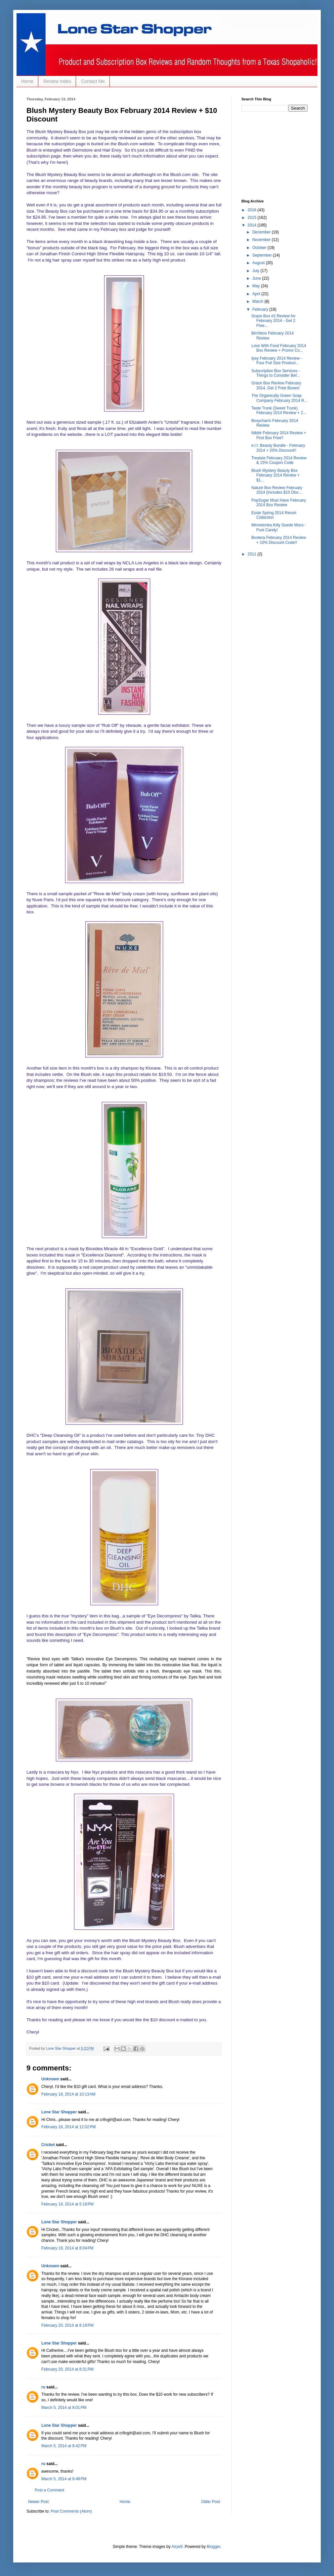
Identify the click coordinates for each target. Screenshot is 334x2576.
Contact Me (93, 81)
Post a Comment (49, 2490)
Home (27, 81)
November (262, 239)
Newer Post (38, 2501)
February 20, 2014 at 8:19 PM (67, 2325)
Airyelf (177, 2546)
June (257, 278)
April (256, 294)
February (260, 309)
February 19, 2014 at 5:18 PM (67, 2204)
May (256, 286)
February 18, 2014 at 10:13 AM (68, 2094)
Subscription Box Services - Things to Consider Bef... (275, 373)
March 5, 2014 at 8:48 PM (63, 2479)
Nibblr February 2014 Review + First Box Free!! (278, 435)
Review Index (57, 81)
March (258, 301)
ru (43, 2387)
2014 (253, 225)
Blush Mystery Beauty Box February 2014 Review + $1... (275, 475)
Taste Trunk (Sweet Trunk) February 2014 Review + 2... (278, 410)
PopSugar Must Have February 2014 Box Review (278, 502)
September (262, 255)
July (256, 270)
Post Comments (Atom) (71, 2511)
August (259, 263)
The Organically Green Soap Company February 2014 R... (279, 398)
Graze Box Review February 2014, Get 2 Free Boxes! (276, 385)
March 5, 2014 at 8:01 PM (63, 2407)
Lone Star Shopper (59, 2112)
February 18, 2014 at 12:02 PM (68, 2127)
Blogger (213, 2546)
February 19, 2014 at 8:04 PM (67, 2248)
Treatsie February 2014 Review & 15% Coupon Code (279, 460)
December (262, 232)
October (260, 247)
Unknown (50, 2079)
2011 (253, 554)
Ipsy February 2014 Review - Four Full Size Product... (276, 360)
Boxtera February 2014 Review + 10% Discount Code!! (278, 540)
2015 (253, 217)
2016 (253, 210)
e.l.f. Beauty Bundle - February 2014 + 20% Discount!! (278, 447)
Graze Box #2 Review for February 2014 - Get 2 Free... (273, 321)
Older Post (210, 2501)
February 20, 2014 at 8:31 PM (67, 2369)
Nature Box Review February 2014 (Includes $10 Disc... (276, 490)
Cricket (48, 2144)
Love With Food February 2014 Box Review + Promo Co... (278, 348)
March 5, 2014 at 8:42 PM (63, 2446)
